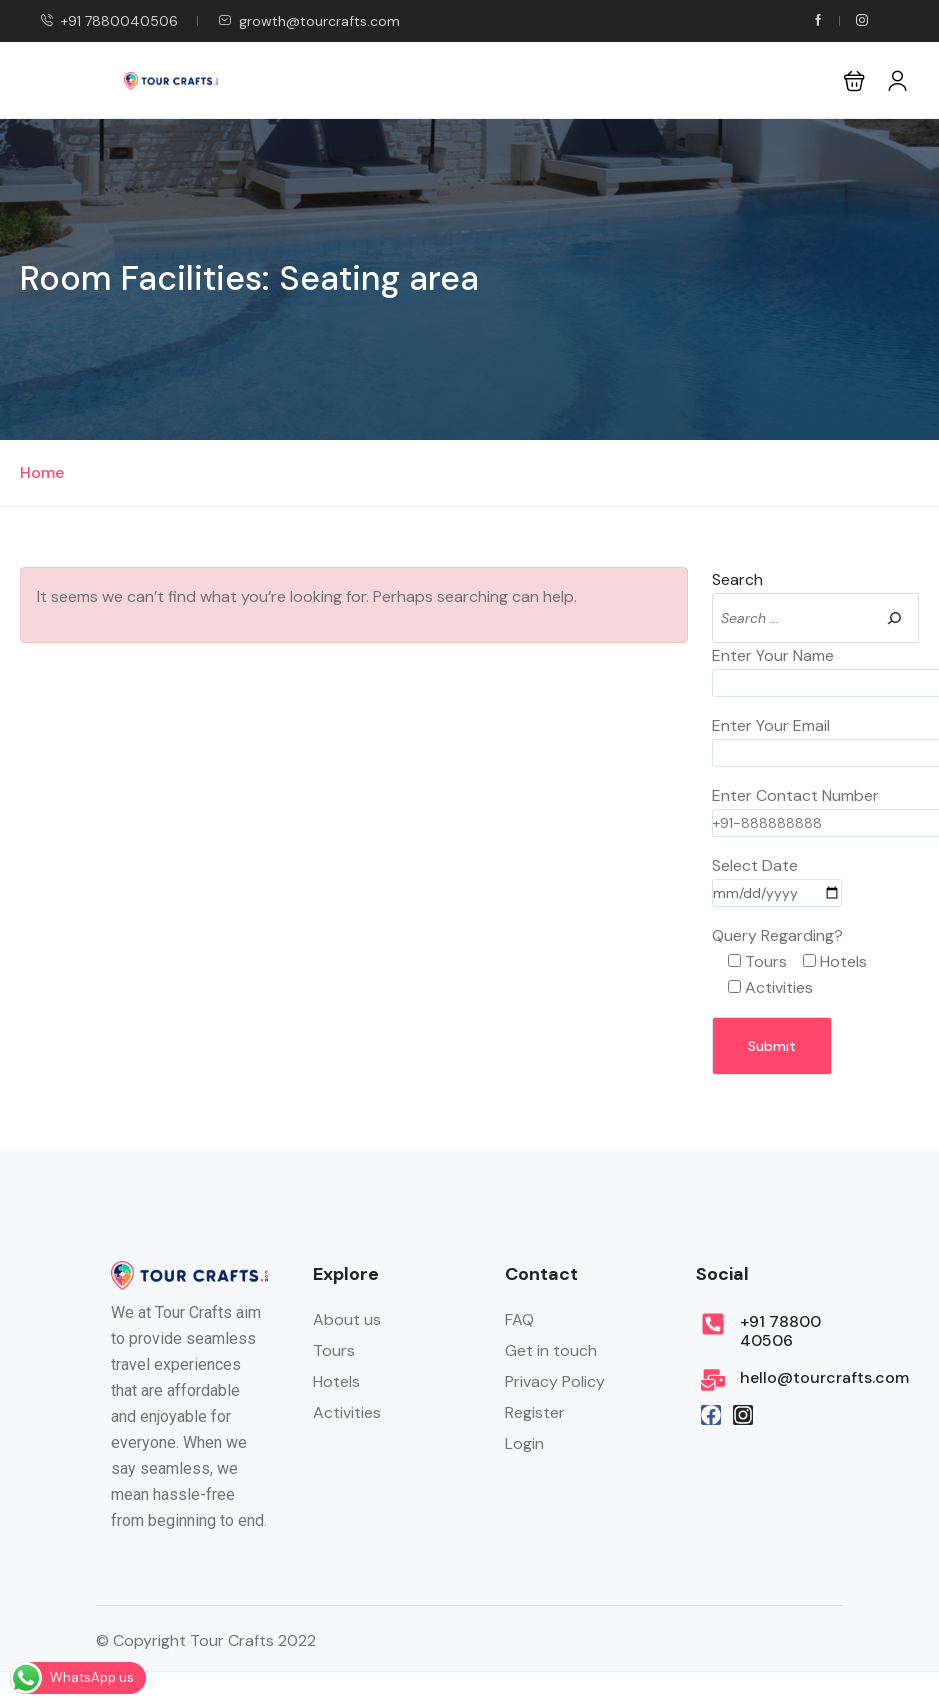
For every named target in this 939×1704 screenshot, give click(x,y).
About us (347, 1319)
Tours (334, 1350)
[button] (854, 80)
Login (524, 1443)
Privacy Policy (555, 1381)
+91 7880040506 (109, 21)
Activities (347, 1412)
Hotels (336, 1381)
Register (535, 1412)
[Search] (894, 618)
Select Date (777, 879)
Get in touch (551, 1350)
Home (42, 472)
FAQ (519, 1319)
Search (737, 579)
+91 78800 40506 (780, 1331)
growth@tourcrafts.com (309, 21)
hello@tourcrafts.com (824, 1377)
